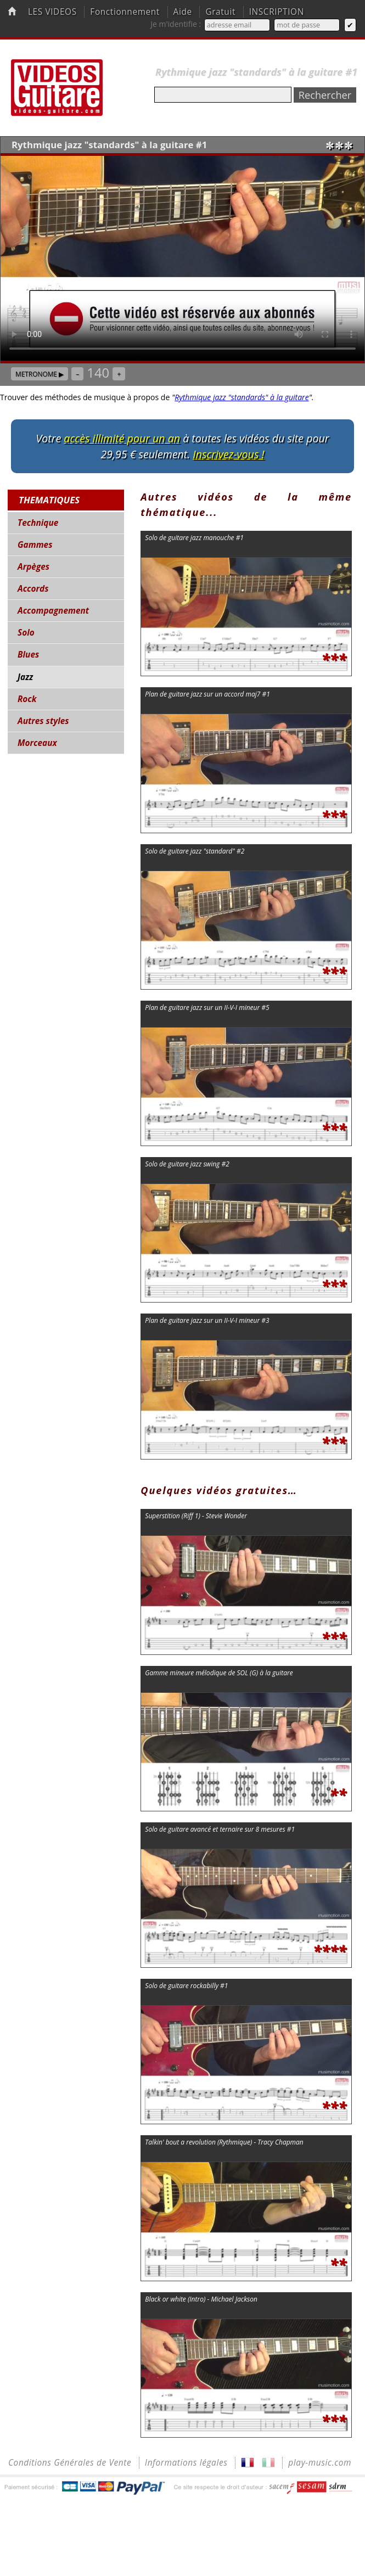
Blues (28, 654)
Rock (27, 699)
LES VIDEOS (52, 12)
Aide (182, 12)
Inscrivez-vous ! (228, 454)
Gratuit (220, 12)
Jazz (25, 677)
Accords (33, 588)
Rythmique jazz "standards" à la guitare (241, 397)
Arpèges (33, 567)
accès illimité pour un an (122, 438)
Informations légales (186, 2462)
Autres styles (43, 721)
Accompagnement (53, 610)
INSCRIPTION (276, 12)
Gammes (35, 545)
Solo (26, 632)
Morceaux (37, 743)
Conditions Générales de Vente (69, 2462)
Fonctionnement (125, 12)
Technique (38, 523)
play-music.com (319, 2462)
